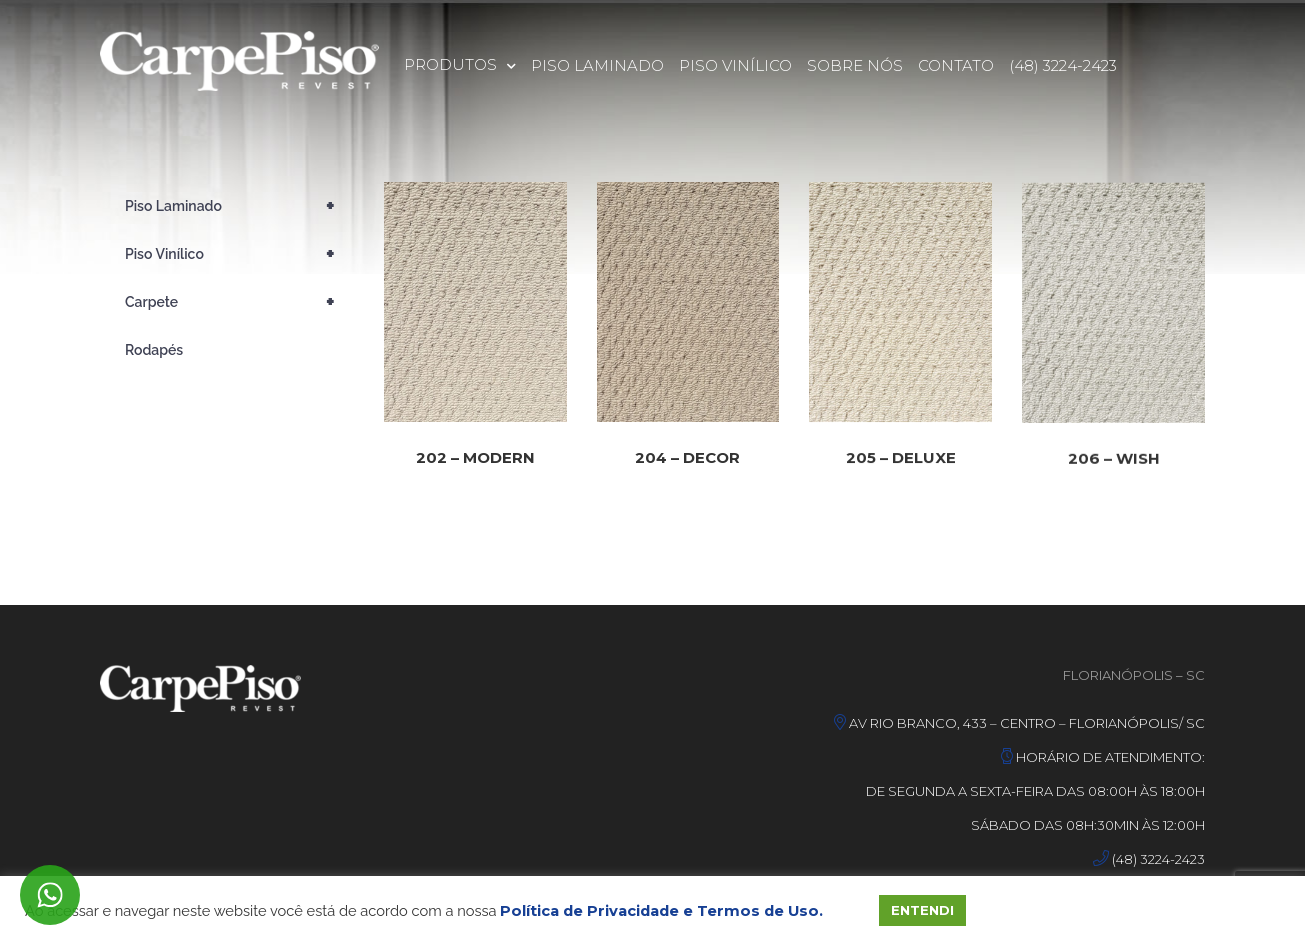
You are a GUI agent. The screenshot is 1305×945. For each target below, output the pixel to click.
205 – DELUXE (901, 466)
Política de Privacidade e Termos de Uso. (661, 911)
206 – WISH (1114, 474)
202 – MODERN (475, 460)
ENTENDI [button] (922, 910)
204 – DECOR (687, 462)
